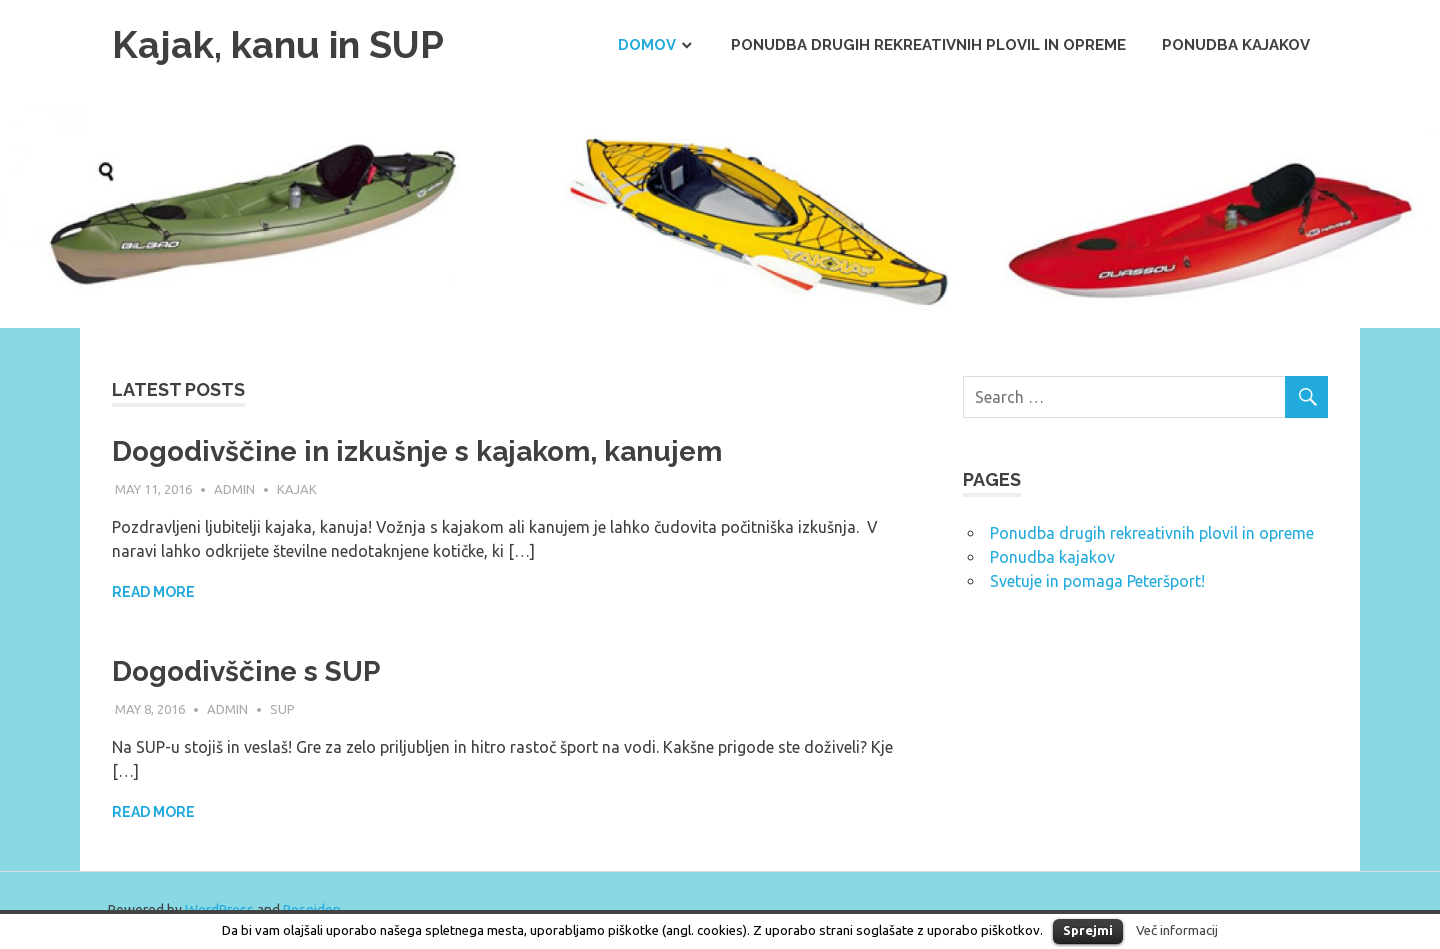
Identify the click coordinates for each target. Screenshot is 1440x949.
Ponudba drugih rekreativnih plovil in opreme (928, 45)
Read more (153, 592)
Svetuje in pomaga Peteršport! (1097, 581)
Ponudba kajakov (1236, 45)
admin (234, 489)
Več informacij (1177, 930)
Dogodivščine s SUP (246, 671)
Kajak (297, 489)
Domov (647, 45)
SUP (282, 709)
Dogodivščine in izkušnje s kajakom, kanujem (417, 451)
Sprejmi (1088, 930)
